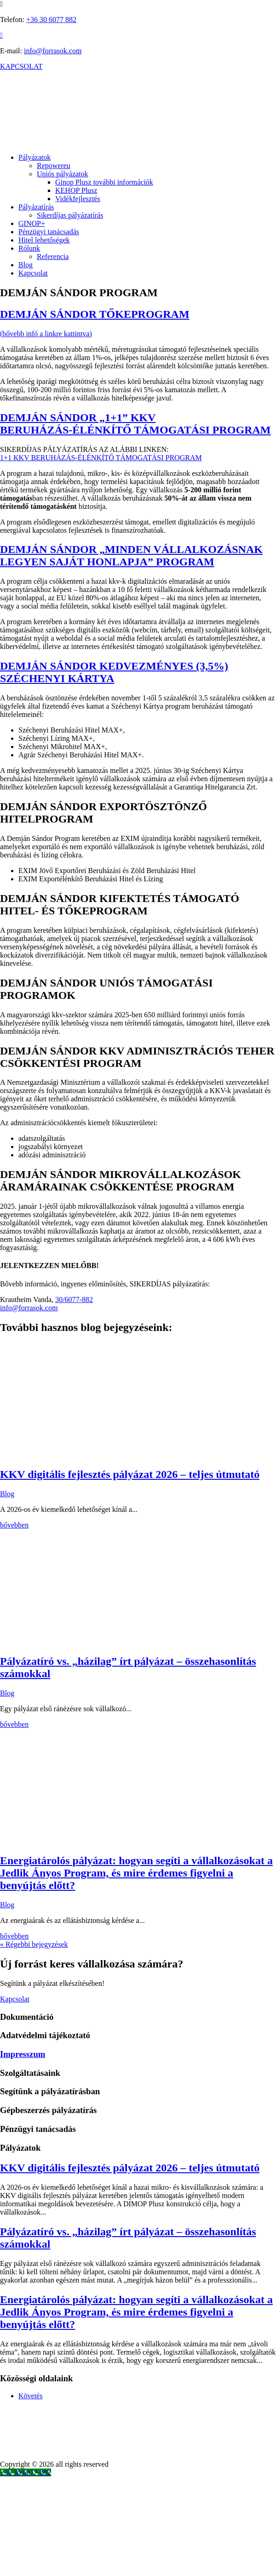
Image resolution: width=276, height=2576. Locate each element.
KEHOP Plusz (76, 190)
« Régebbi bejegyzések (34, 1944)
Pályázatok (34, 157)
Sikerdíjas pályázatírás (70, 215)
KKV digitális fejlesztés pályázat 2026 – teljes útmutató (129, 1474)
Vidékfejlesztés (77, 199)
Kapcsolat (33, 273)
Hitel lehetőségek (44, 240)
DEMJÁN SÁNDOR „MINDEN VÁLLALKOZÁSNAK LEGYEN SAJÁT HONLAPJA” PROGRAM (131, 555)
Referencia (53, 256)
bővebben (14, 1525)
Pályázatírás (36, 207)
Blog (25, 265)
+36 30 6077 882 (51, 19)
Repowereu (53, 165)
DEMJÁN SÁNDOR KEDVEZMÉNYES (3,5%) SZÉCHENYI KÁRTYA (114, 672)
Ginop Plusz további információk (104, 182)
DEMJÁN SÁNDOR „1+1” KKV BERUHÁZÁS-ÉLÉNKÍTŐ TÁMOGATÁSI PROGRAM (135, 423)
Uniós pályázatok (62, 174)
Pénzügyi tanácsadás (48, 232)
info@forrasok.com (52, 51)
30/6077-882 (74, 1299)
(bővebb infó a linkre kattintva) (46, 334)
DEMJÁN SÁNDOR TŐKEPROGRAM (95, 314)
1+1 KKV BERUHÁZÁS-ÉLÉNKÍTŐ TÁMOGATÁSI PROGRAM (101, 458)
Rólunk (29, 248)
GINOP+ (31, 223)
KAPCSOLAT (21, 66)
